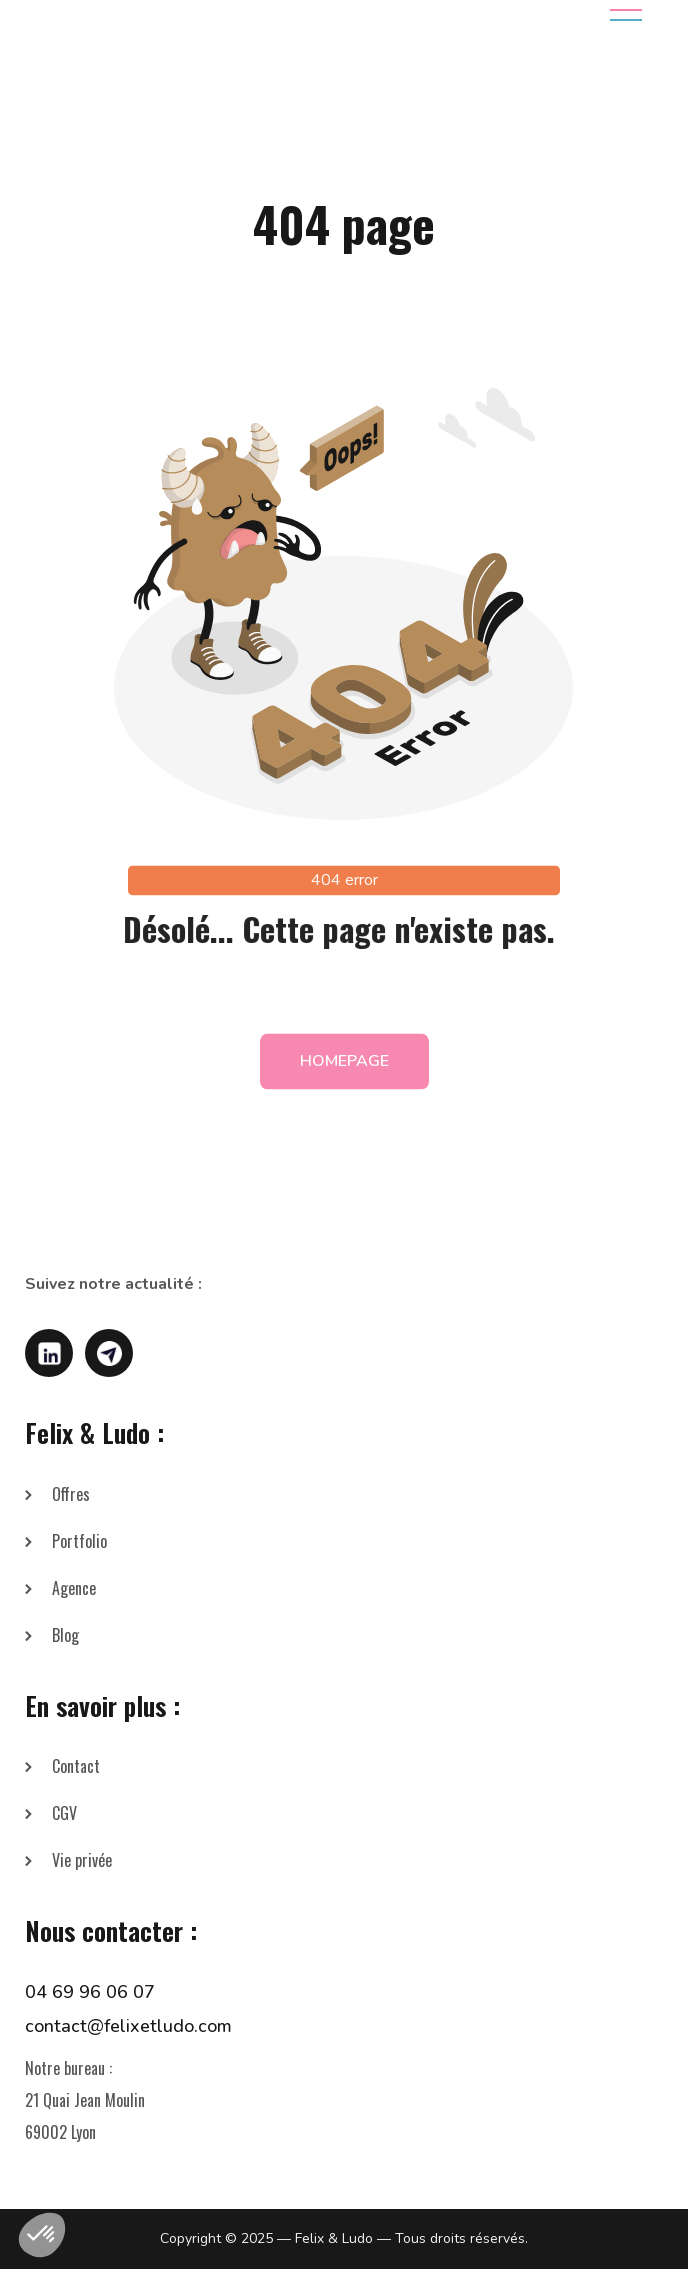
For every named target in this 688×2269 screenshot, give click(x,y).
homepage (344, 1078)
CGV (64, 1813)
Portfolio (79, 1541)
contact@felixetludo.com (128, 2026)
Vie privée (82, 1860)
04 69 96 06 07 (90, 1992)
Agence (74, 1588)
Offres (71, 1494)
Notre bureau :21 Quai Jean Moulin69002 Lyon (85, 2100)
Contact (76, 1766)
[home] (169, 15)
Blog (65, 1635)
